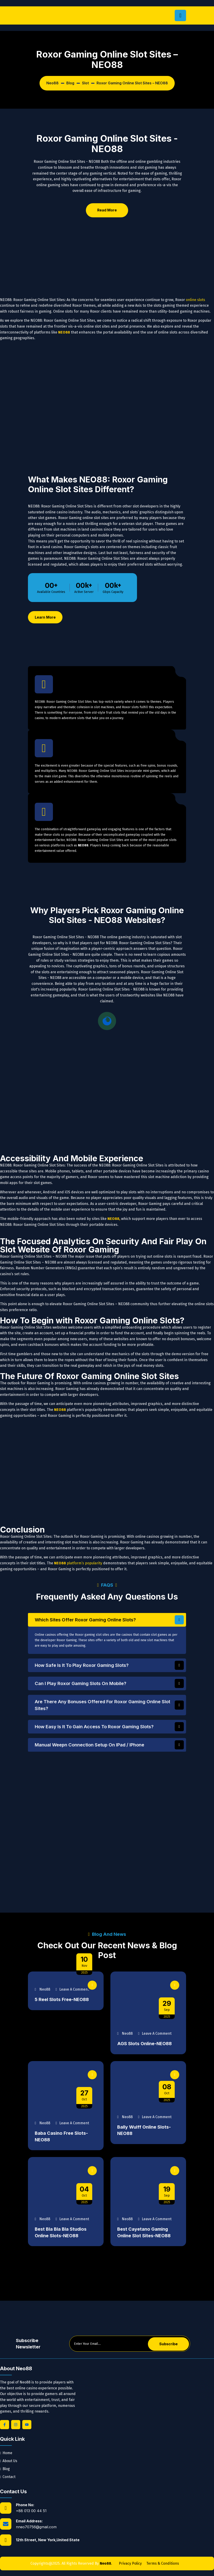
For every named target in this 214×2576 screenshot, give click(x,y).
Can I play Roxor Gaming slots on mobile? (80, 1683)
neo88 (44, 1989)
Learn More (45, 617)
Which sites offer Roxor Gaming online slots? (85, 1620)
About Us (9, 2460)
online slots (195, 300)
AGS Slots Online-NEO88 (144, 2043)
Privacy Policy (130, 2563)
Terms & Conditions (162, 2563)
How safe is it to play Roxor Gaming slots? (82, 1665)
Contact (8, 2476)
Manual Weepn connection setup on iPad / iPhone (89, 1745)
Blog (6, 2468)
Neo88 (105, 2563)
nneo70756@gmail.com (36, 2526)
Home (7, 2452)
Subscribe (168, 2343)
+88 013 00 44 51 (31, 2510)
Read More (107, 210)
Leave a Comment (74, 1989)
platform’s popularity (84, 1563)
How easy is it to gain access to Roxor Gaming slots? (94, 1726)
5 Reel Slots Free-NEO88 (62, 1999)
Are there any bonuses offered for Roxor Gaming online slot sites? (102, 1705)
